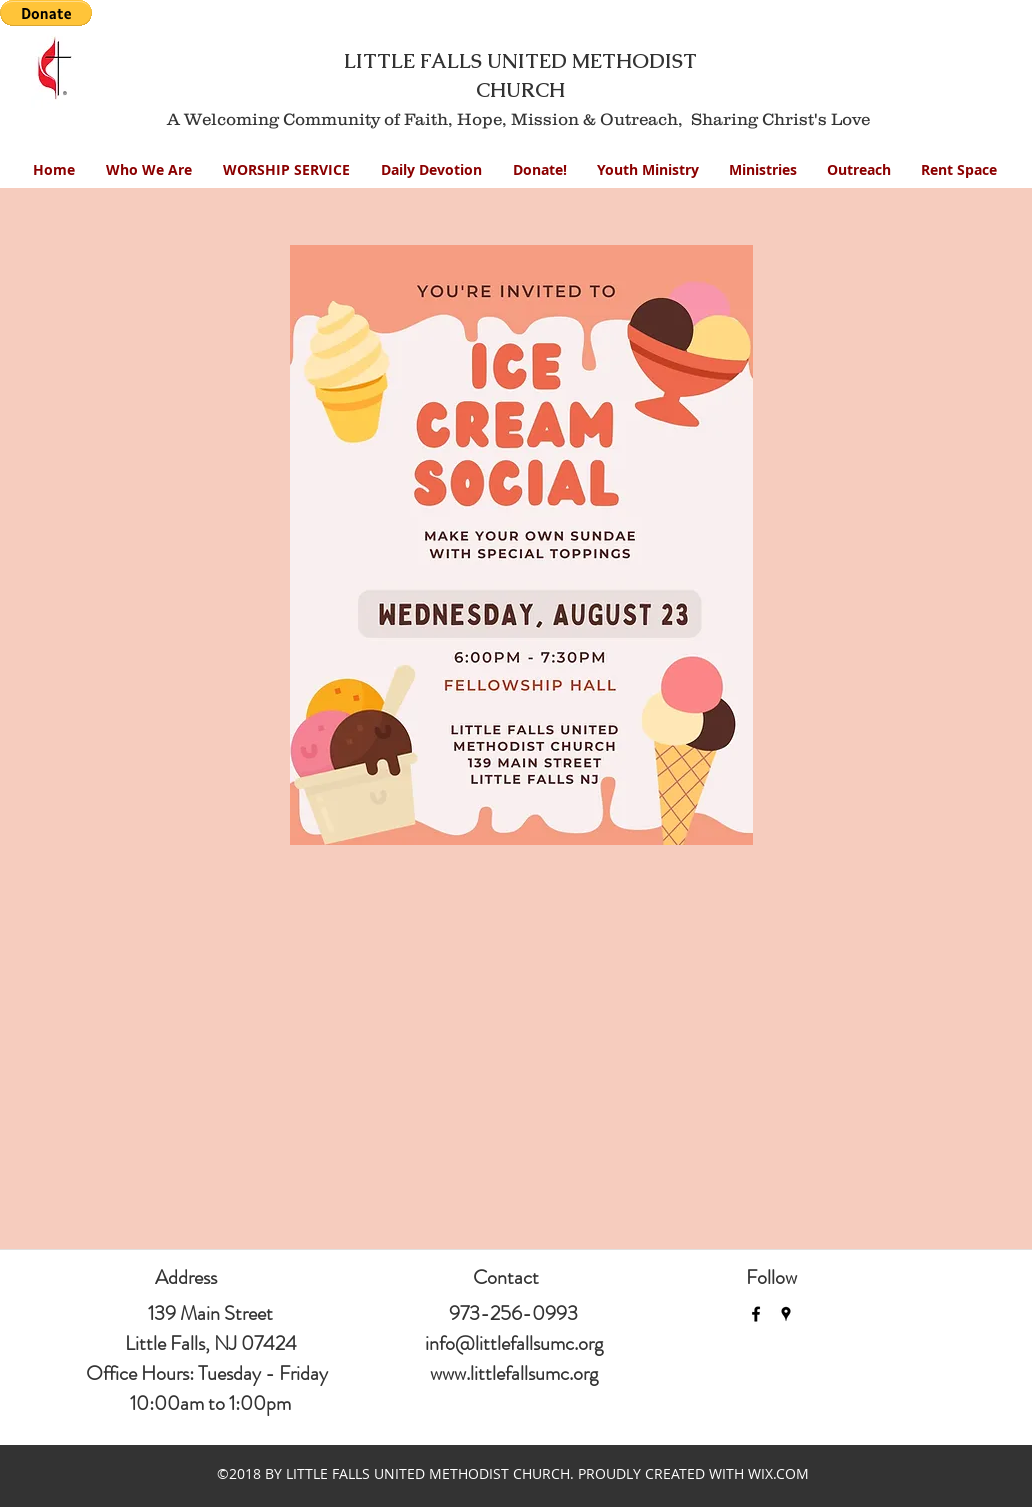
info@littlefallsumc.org (514, 1343)
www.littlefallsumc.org (514, 1373)
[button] (648, 169)
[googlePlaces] (786, 1314)
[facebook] (756, 1314)
